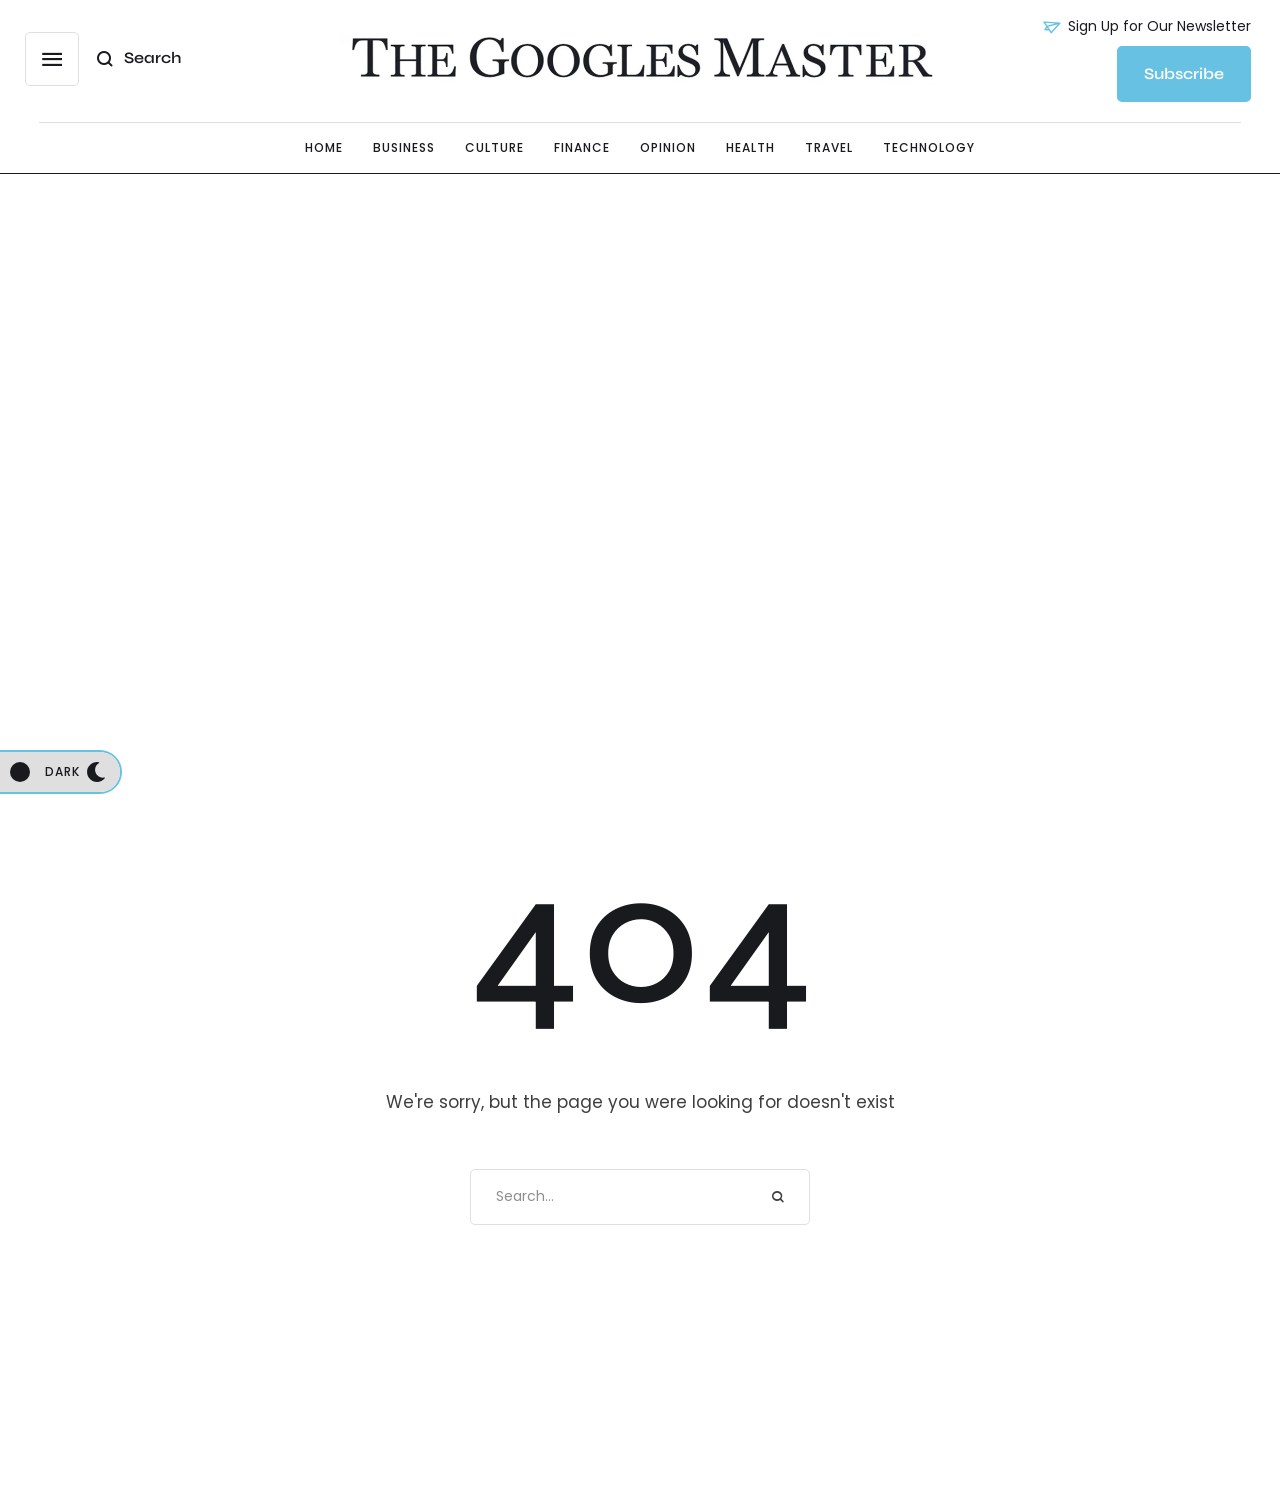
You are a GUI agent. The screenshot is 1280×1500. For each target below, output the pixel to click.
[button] (52, 59)
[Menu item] (324, 148)
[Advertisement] (640, 375)
